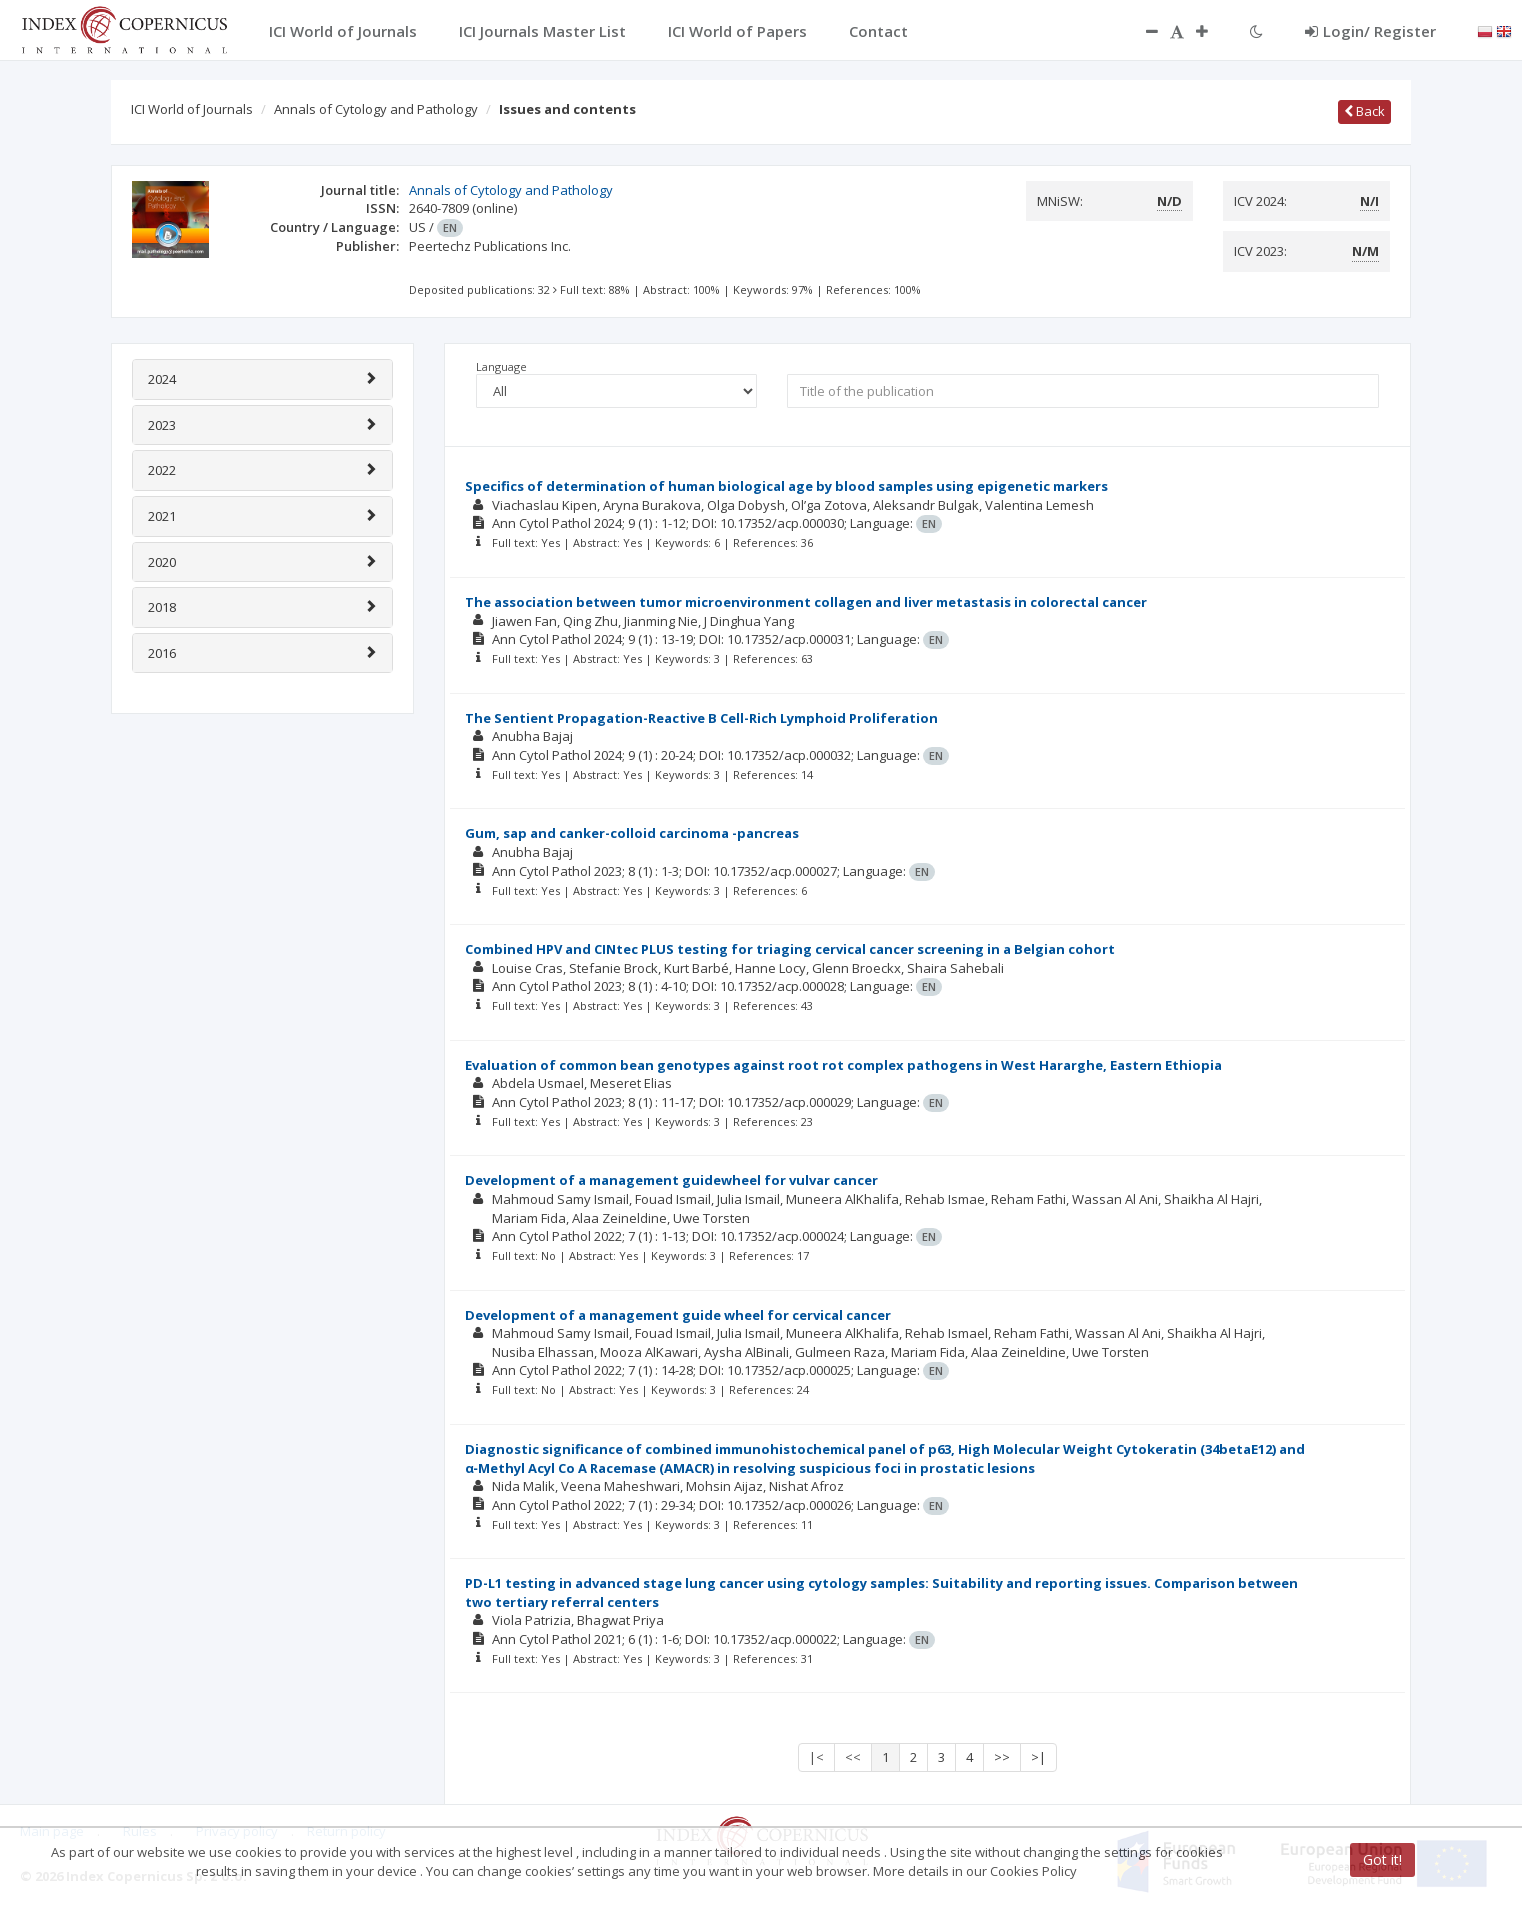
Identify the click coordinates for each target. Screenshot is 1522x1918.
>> (1002, 1757)
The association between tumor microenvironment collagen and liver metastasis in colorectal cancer (806, 602)
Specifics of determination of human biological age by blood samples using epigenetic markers (786, 486)
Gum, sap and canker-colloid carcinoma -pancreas (632, 833)
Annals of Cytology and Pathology (376, 109)
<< (853, 1757)
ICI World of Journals (192, 109)
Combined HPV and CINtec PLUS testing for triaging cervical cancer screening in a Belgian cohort (790, 949)
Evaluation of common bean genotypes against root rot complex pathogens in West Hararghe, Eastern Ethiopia (843, 1065)
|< (816, 1757)
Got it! (1382, 1859)
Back (1364, 111)
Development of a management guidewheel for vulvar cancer (671, 1180)
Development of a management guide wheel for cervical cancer (678, 1315)
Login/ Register (1370, 31)
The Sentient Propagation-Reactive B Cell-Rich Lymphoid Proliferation (701, 718)
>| (1038, 1757)
